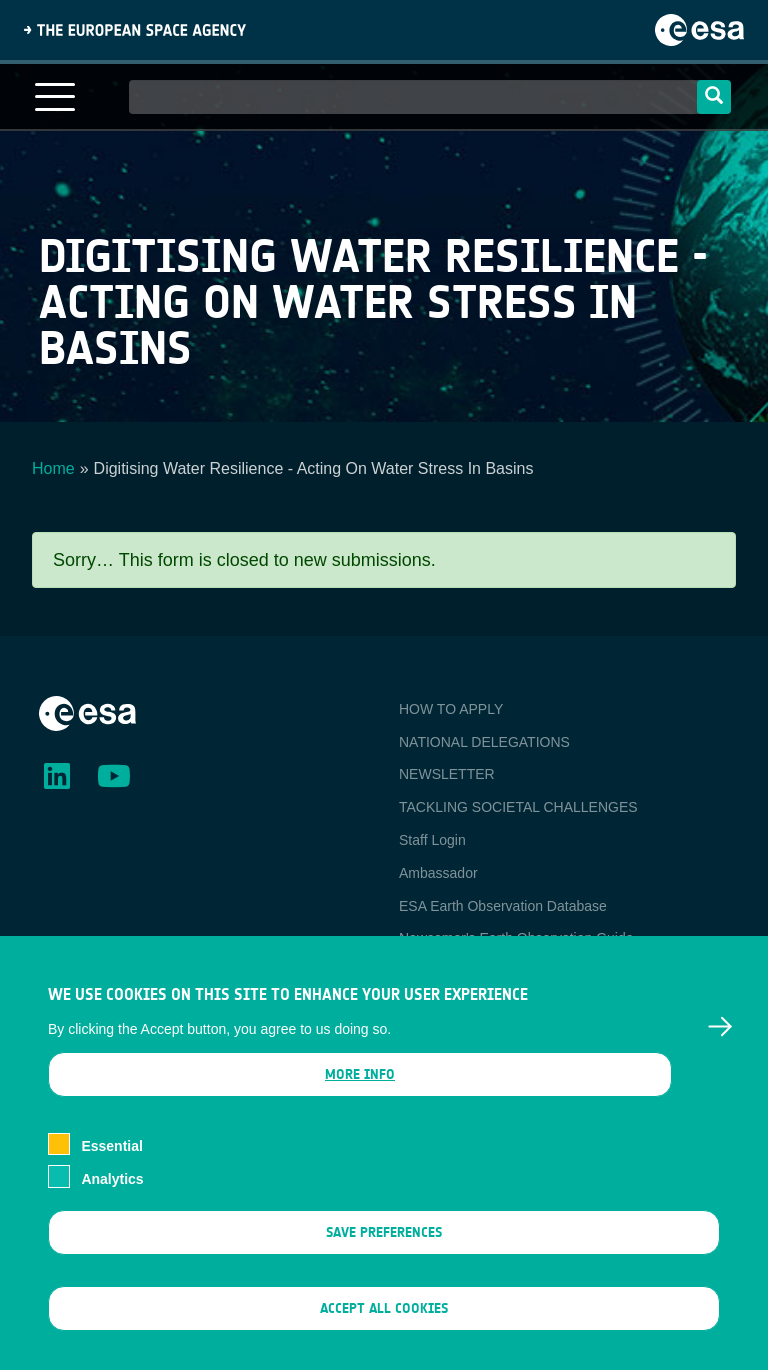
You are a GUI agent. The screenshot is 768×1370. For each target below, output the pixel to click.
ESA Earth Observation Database (503, 906)
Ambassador (438, 873)
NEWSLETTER (447, 774)
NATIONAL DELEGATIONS (484, 742)
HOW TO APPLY (451, 709)
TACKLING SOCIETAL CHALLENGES (518, 807)
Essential (111, 1173)
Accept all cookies (384, 1335)
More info (360, 1101)
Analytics (112, 1205)
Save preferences (384, 1258)
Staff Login (432, 840)
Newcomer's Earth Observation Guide (516, 938)
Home (53, 468)
